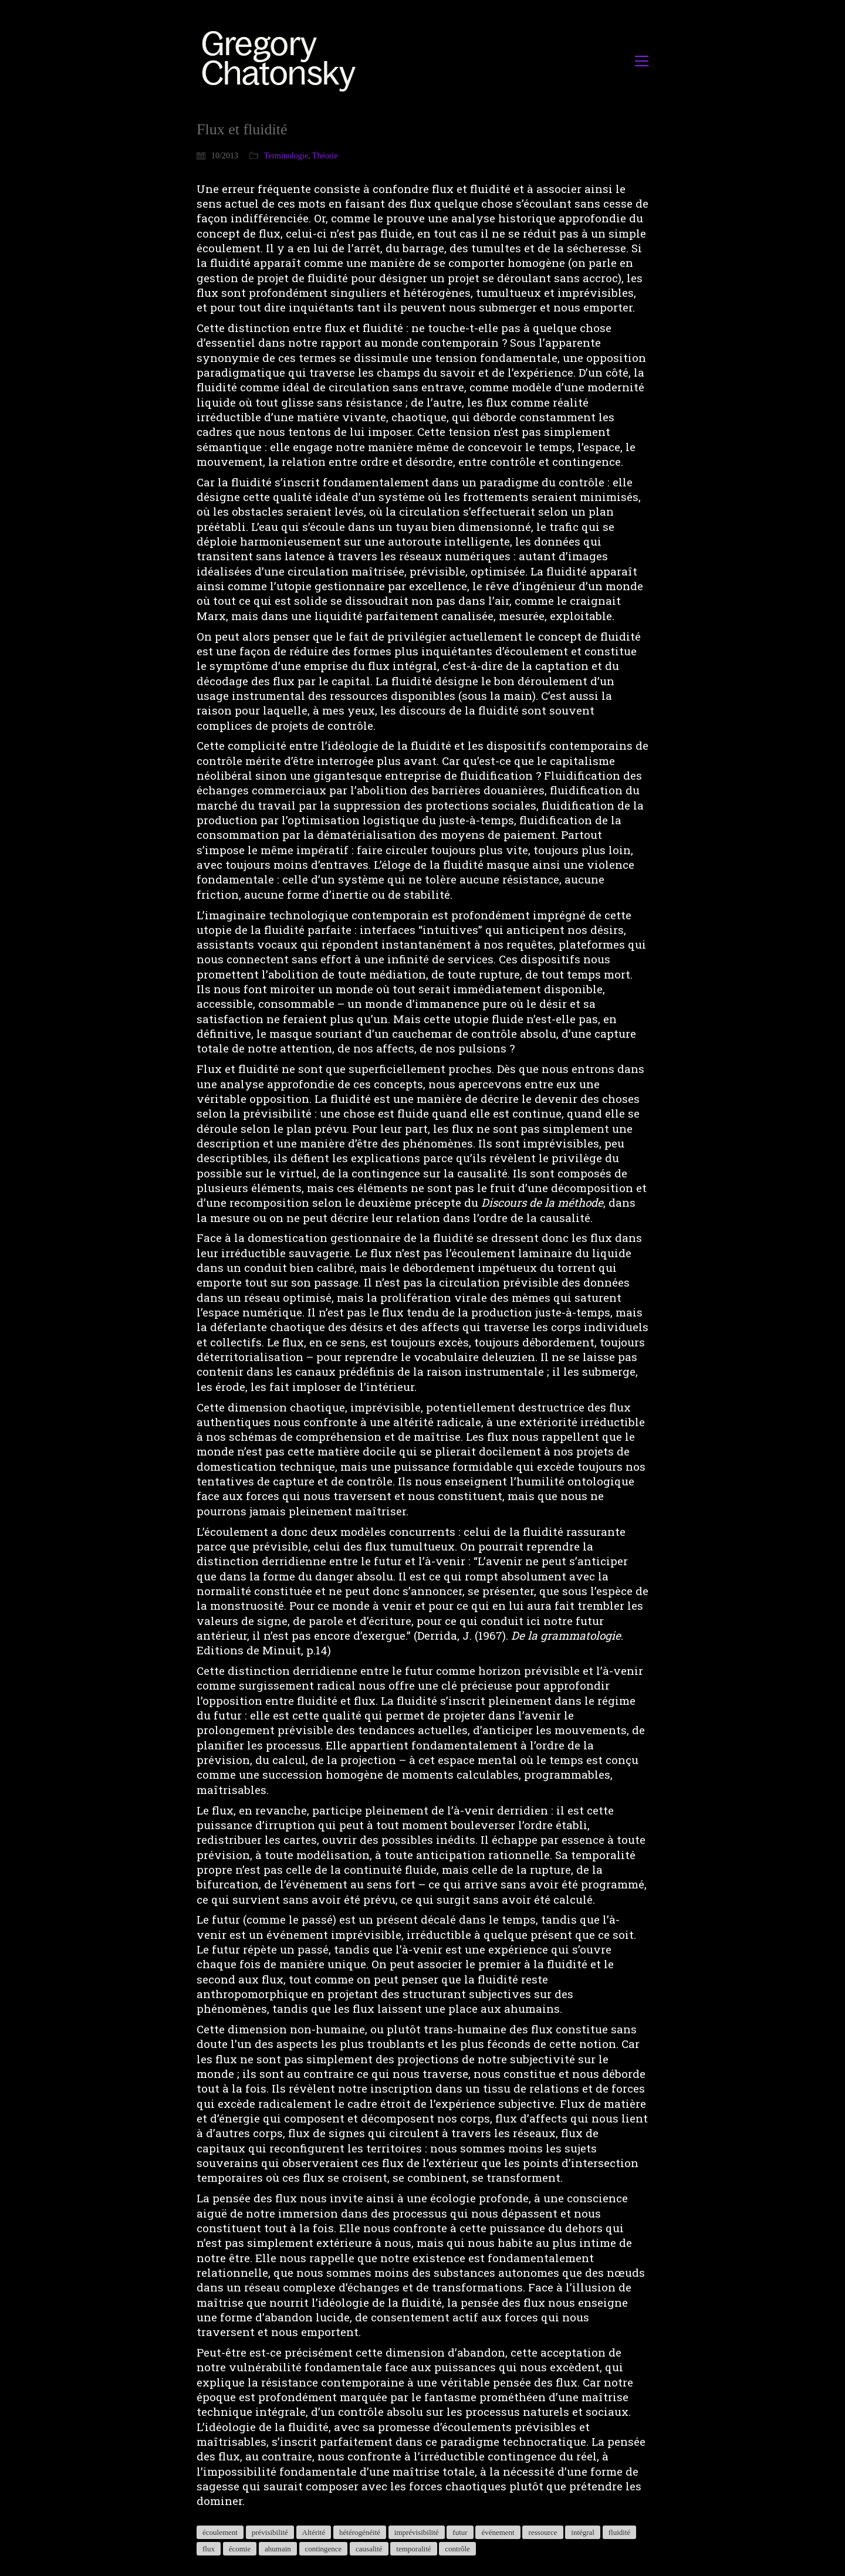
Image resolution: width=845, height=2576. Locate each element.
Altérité (314, 2532)
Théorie (325, 155)
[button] (641, 61)
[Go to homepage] (282, 60)
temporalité (413, 2548)
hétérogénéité (359, 2532)
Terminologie (286, 155)
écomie (240, 2548)
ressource (542, 2532)
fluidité (620, 2532)
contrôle (457, 2548)
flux (208, 2548)
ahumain (278, 2548)
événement (497, 2532)
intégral (582, 2532)
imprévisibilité (416, 2532)
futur (459, 2532)
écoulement (220, 2532)
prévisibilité (270, 2532)
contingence (323, 2548)
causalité (369, 2548)
